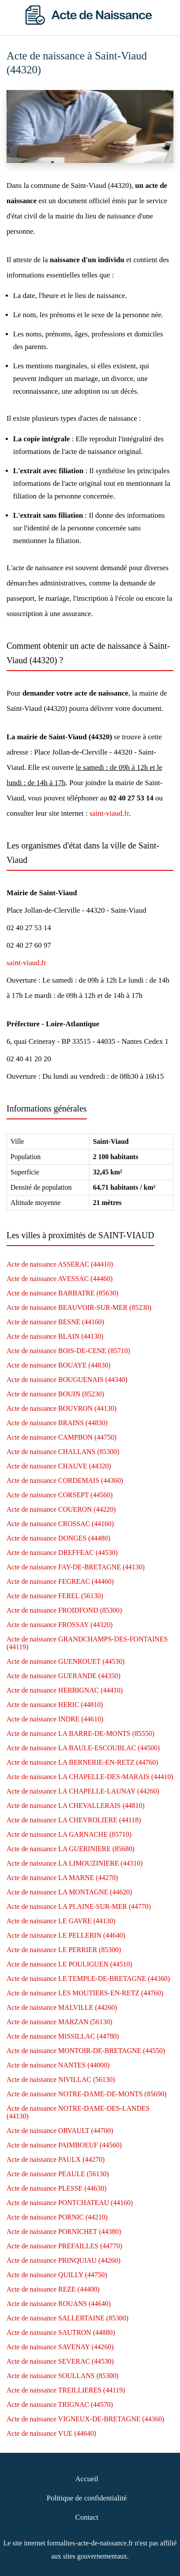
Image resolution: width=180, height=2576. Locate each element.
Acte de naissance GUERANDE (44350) (63, 1675)
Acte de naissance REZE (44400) (53, 2289)
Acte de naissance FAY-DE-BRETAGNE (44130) (76, 1567)
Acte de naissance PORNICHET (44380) (64, 2231)
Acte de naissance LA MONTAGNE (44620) (69, 1892)
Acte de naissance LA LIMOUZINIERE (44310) (75, 1863)
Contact (86, 2517)
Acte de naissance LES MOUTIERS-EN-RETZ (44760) (85, 1993)
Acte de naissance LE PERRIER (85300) (64, 1949)
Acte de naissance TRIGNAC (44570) (60, 2404)
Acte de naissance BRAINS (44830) (57, 1422)
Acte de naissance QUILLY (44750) (57, 2274)
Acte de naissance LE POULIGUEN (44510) (69, 1964)
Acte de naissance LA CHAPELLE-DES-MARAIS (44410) (90, 1776)
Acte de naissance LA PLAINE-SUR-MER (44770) (79, 1906)
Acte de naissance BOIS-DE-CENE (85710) (68, 1350)
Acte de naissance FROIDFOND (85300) (64, 1610)
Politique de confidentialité (87, 2498)
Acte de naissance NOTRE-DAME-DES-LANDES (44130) (78, 2112)
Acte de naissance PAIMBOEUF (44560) (64, 2145)
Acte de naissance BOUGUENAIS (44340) (67, 1379)
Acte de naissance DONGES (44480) (58, 1538)
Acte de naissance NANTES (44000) (58, 2065)
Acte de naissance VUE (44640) (51, 2433)
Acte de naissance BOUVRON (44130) (61, 1408)
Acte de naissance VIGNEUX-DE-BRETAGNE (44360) (85, 2419)
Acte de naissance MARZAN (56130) (59, 2021)
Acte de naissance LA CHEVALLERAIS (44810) (76, 1805)
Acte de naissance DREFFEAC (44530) (62, 1552)
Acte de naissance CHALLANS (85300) (63, 1451)
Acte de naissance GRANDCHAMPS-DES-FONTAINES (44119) (87, 1643)
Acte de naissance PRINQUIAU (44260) (63, 2260)
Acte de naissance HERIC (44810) (55, 1704)
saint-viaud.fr (109, 813)
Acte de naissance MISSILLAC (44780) (63, 2036)
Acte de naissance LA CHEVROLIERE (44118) (74, 1820)
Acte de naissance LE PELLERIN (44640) (66, 1935)
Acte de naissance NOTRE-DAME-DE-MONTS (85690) (86, 2094)
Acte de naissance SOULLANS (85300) (63, 2375)
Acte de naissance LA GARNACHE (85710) (69, 1834)
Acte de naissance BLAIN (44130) (55, 1336)
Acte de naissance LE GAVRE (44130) (61, 1921)
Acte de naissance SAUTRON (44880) (61, 2332)
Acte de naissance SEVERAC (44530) (60, 2361)
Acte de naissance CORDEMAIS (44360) (65, 1480)
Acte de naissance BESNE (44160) (55, 1322)
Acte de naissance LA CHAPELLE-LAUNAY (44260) (83, 1791)
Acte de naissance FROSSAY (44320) (59, 1624)
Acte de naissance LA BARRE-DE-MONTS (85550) (80, 1733)
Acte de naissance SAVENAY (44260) (60, 2347)
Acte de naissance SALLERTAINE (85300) (67, 2318)
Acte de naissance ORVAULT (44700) (60, 2130)
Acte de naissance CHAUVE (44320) (59, 1466)
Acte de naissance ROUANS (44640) (59, 2303)
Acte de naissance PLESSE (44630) (56, 2188)
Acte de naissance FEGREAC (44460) (60, 1581)
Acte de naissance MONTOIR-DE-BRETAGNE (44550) (86, 2050)
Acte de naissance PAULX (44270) (56, 2159)
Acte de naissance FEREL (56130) (55, 1596)
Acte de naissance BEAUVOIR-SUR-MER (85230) (79, 1307)
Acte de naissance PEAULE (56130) (58, 2174)
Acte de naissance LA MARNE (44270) (62, 1877)
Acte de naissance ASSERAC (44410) (60, 1264)
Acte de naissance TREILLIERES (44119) (66, 2390)
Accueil (86, 2479)
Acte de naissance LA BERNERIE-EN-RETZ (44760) (82, 1762)
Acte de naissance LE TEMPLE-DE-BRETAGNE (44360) (88, 1978)
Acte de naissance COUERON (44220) (61, 1509)
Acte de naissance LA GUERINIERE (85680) (71, 1848)
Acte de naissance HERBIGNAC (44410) (65, 1690)
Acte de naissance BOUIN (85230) (55, 1394)
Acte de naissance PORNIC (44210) (57, 2217)
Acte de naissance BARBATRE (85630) (63, 1293)
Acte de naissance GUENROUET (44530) (66, 1661)
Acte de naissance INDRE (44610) (55, 1719)
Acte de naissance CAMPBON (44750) (61, 1437)
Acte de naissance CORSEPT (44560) (59, 1495)
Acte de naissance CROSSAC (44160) (60, 1523)
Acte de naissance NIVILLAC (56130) (61, 2079)
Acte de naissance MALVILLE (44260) (62, 2007)
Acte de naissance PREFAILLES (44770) (64, 2246)
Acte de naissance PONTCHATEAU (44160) (70, 2202)
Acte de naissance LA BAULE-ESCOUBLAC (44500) (83, 1748)
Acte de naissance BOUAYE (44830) (58, 1365)
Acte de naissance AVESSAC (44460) (59, 1278)
